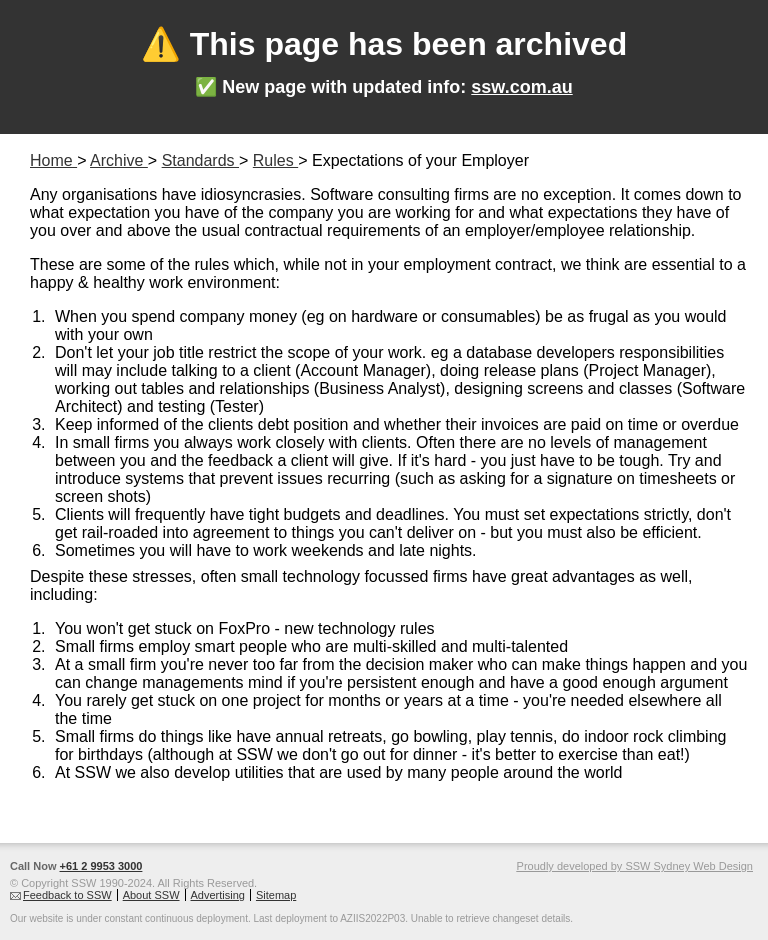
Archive (119, 160)
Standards (200, 160)
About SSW (151, 895)
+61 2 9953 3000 (101, 866)
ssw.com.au (521, 87)
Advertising (218, 895)
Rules (275, 160)
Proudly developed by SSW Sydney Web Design (635, 866)
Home (53, 160)
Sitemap (276, 895)
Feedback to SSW (67, 895)
